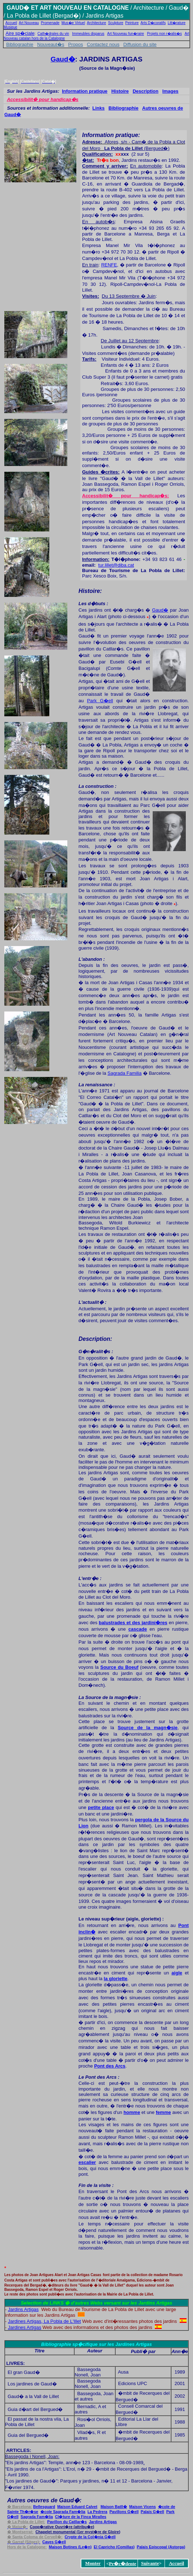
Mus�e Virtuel (73, 23)
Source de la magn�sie (148, 1727)
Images (170, 91)
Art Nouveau (29, 23)
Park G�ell (100, 700)
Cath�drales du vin (53, 34)
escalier (87, 2162)
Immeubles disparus (88, 34)
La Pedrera (97, 2511)
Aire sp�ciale (20, 33)
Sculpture (115, 23)
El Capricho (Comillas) (114, 2547)
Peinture (132, 23)
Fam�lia (62, 2511)
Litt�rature (176, 23)
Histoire (120, 91)
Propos (75, 44)
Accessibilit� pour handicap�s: (125, 495)
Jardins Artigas (23, 2309)
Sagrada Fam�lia (37, 2517)
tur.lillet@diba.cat (116, 565)
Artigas (103, 2522)
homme (132, 2112)
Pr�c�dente (122, 2563)
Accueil (11, 23)
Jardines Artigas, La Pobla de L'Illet (44, 2321)
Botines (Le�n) (70, 2547)
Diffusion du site (139, 44)
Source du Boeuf (119, 1667)
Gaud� (63, 59)
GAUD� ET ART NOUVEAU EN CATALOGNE (67, 8)
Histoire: (90, 591)
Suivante (150, 2563)
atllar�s (67, 2522)
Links (99, 108)
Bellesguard (44, 2506)
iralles (80, 2517)
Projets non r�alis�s (164, 34)
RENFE (109, 265)
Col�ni (90, 2537)
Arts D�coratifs (153, 23)
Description (145, 91)
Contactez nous (103, 44)
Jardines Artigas (24, 2327)
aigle (176, 1973)
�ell (124, 2511)
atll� (120, 2506)
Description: (95, 1339)
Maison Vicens (142, 2506)
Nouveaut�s (50, 44)
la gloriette (115, 1978)
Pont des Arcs (109, 2066)
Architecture (96, 23)
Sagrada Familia (125, 1073)
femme (163, 2112)
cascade (138, 1629)
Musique (10, 27)
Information (95, 559)
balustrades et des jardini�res (133, 1622)
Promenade (50, 23)
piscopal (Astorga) (161, 2547)
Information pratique (84, 91)
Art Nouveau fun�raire (125, 34)
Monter (93, 2563)
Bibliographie (19, 44)
